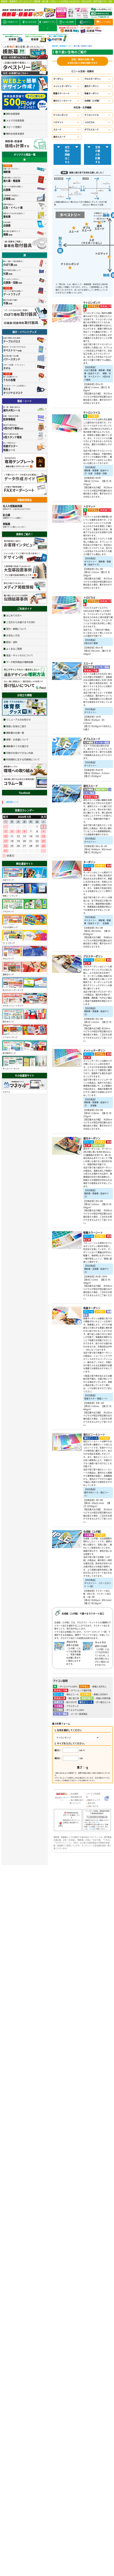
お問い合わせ (92, 1806)
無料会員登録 (13, 113)
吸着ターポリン (91, 93)
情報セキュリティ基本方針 (93, 1802)
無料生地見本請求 (15, 133)
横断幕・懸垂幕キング (61, 46)
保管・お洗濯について (17, 739)
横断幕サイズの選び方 (17, 746)
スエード (57, 129)
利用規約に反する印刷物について (23, 759)
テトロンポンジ (60, 115)
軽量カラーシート (61, 93)
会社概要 (74, 1793)
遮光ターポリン (91, 86)
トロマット (58, 122)
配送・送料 (11, 642)
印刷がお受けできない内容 (19, 753)
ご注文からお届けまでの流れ (20, 622)
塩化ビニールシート (62, 100)
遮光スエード (59, 136)
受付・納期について (16, 629)
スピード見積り (14, 127)
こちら (97, 1822)
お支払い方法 (13, 635)
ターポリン (58, 78)
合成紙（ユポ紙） (92, 100)
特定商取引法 (76, 1796)
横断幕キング (12, 802)
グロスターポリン (92, 78)
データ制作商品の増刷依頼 (19, 662)
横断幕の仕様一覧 (15, 733)
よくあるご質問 (14, 649)
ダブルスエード (91, 129)
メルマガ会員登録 (15, 120)
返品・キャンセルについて (19, 655)
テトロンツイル (91, 115)
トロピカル (89, 122)
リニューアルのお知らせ (18, 719)
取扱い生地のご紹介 (16, 726)
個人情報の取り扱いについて (77, 1802)
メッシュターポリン (62, 86)
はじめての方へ (14, 615)
